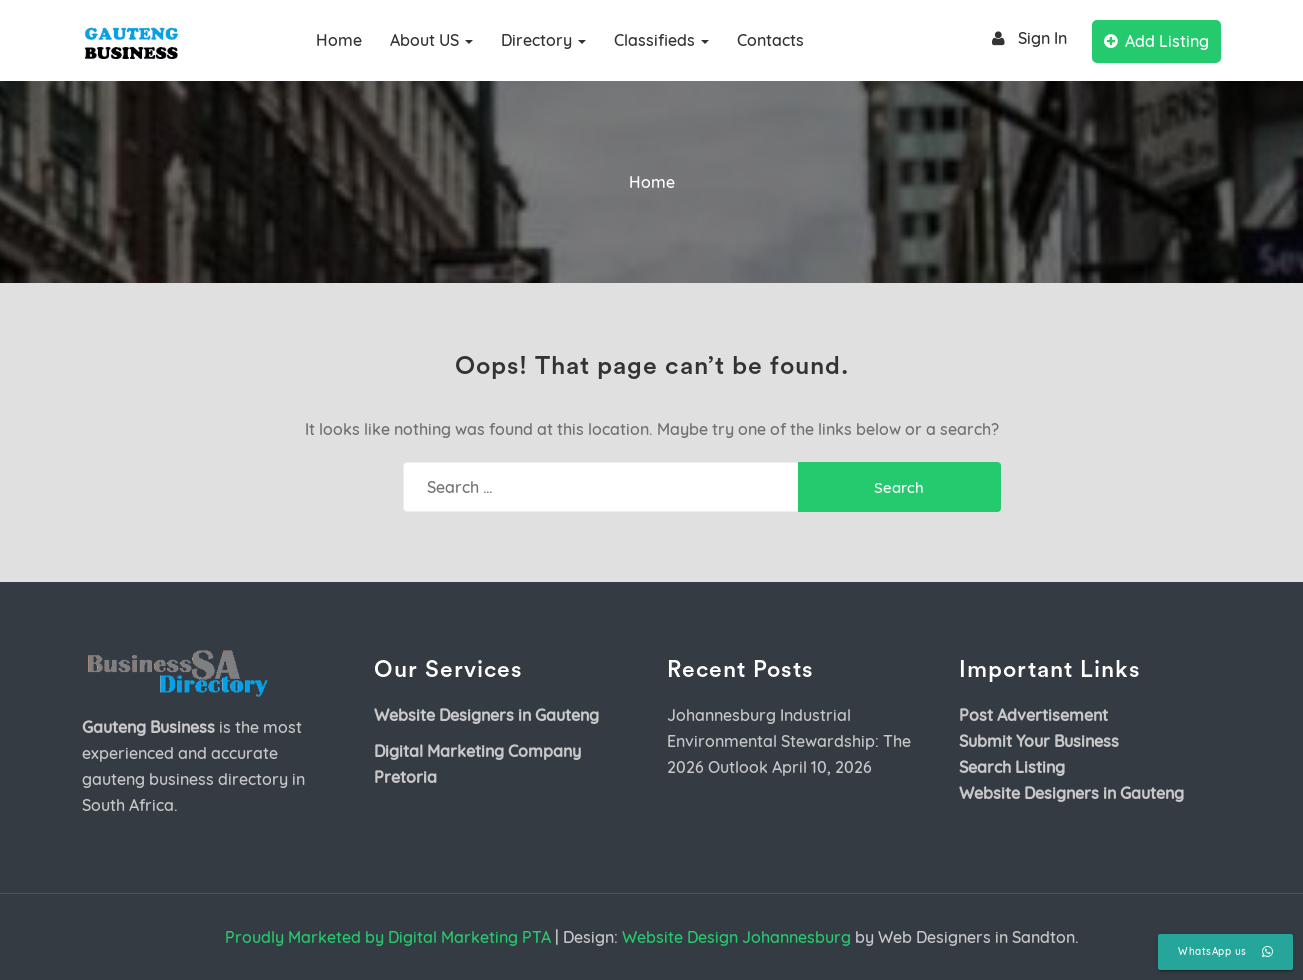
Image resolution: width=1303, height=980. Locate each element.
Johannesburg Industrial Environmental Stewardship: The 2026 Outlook (789, 741)
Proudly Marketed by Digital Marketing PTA (388, 937)
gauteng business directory (185, 779)
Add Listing (1156, 41)
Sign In (1026, 38)
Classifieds (661, 40)
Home (339, 40)
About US (431, 40)
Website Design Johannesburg (736, 937)
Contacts (770, 40)
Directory (543, 40)
